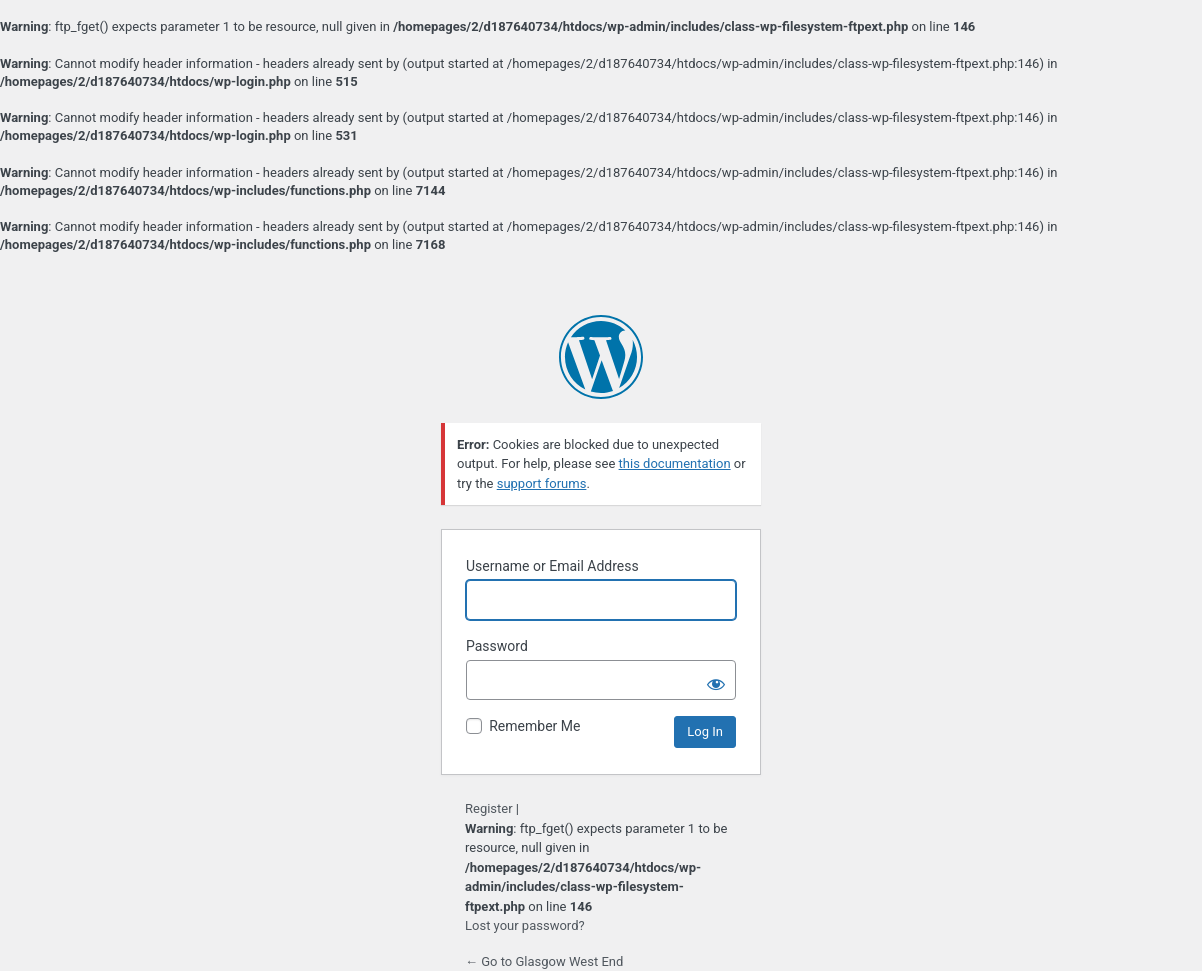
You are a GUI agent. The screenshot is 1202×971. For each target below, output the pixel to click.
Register (489, 808)
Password (497, 646)
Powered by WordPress (601, 357)
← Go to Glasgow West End (544, 961)
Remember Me (534, 726)
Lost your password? (525, 925)
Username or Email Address (552, 566)
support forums (542, 483)
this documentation (675, 463)
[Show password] (716, 680)
